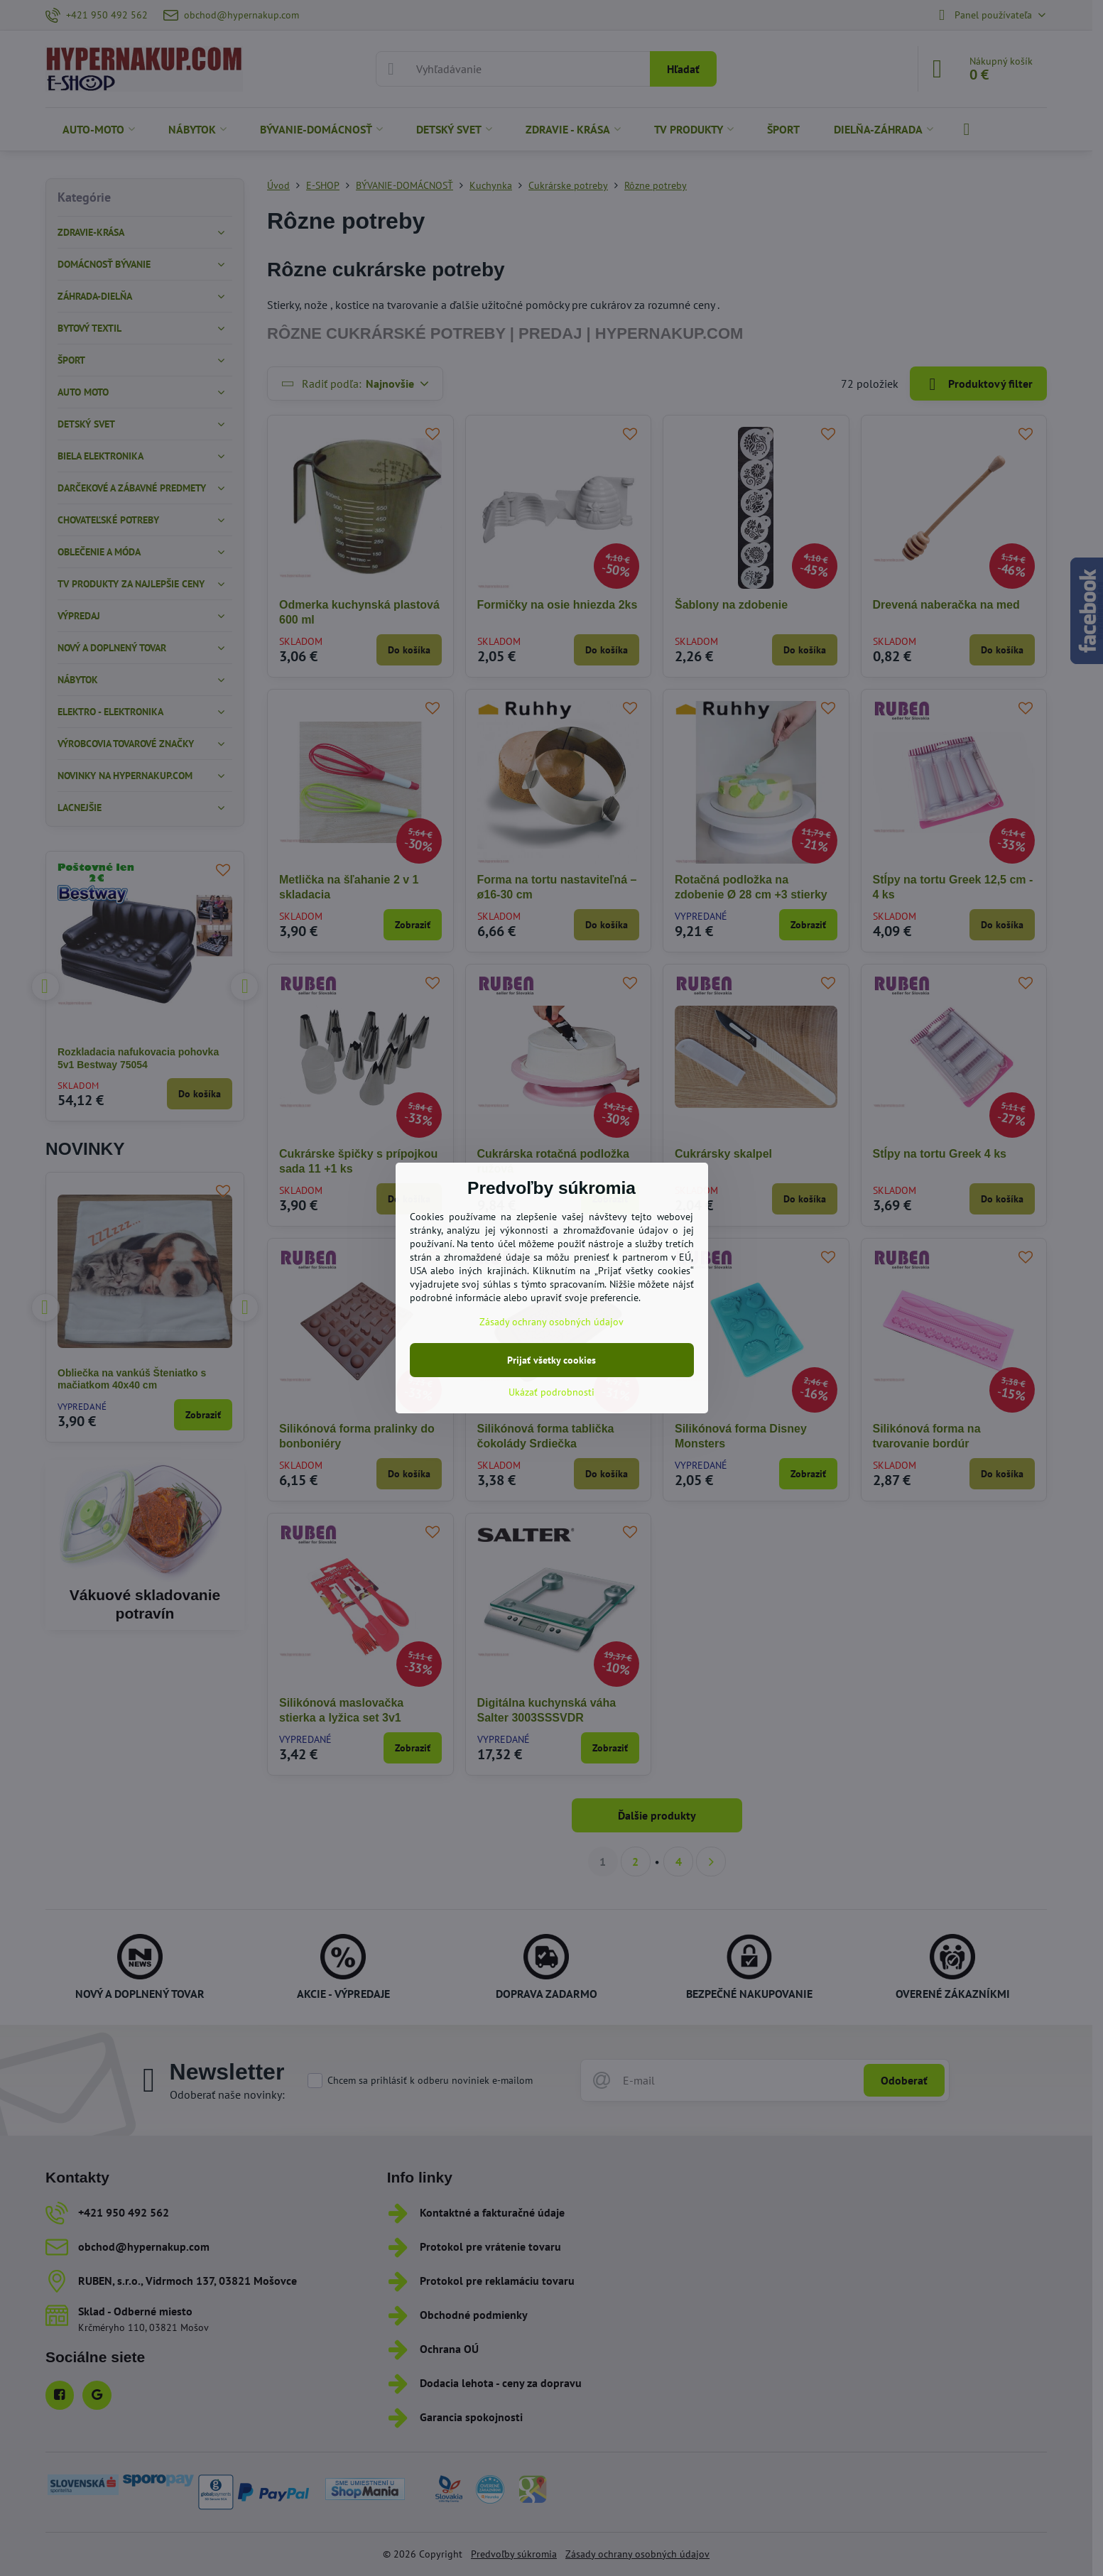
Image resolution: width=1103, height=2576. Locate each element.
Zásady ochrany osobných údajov (551, 1321)
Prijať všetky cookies (551, 1360)
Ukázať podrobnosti (551, 1392)
